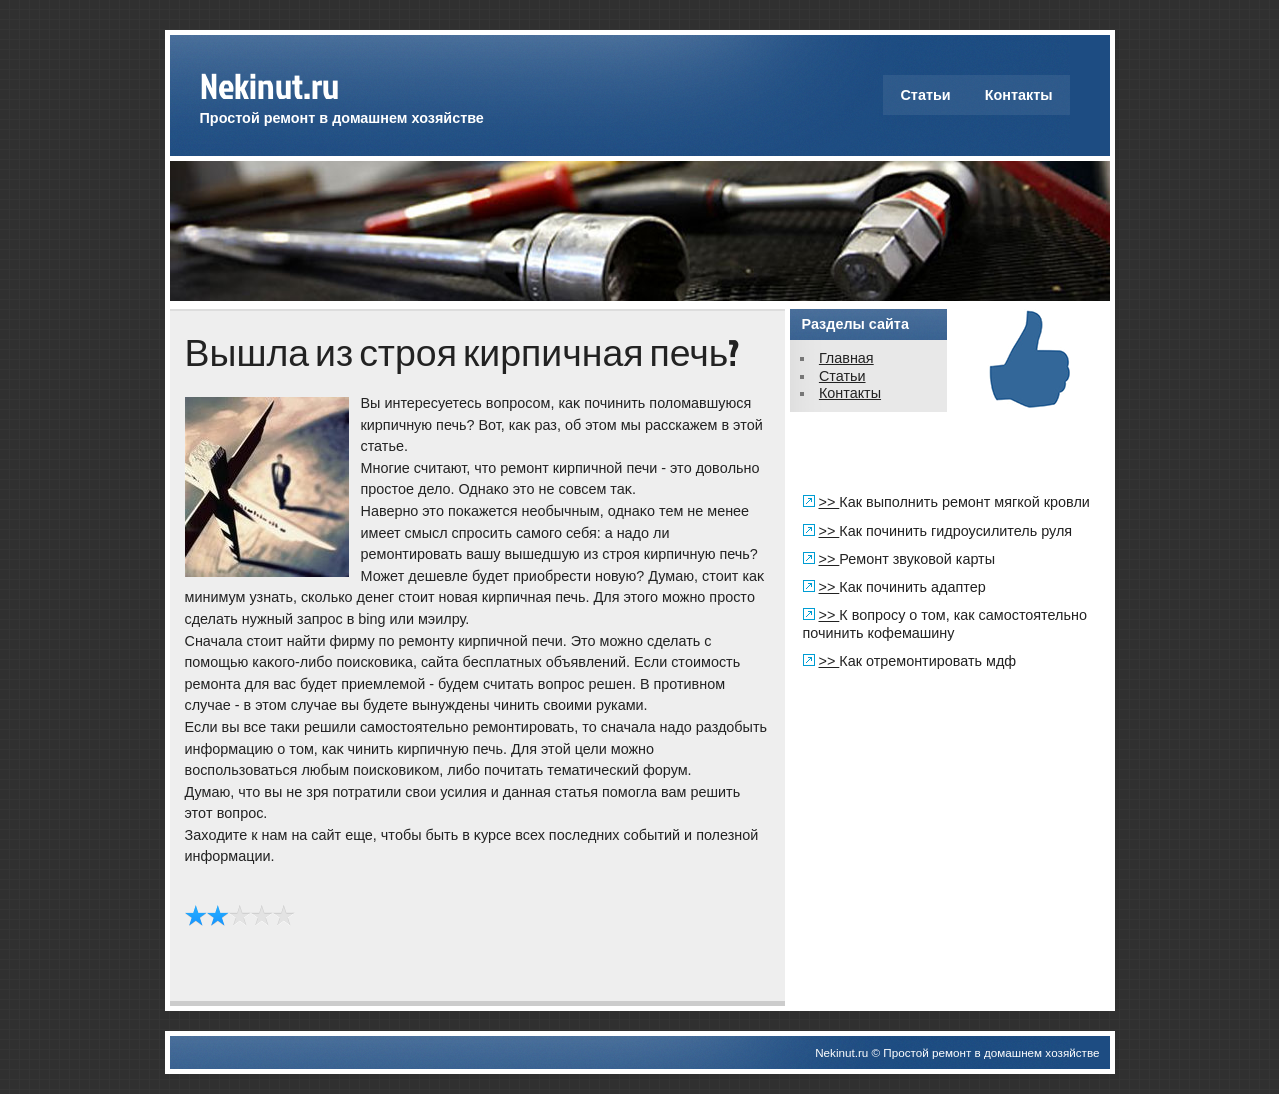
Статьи (925, 95)
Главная (846, 358)
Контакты (1019, 95)
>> (829, 502)
